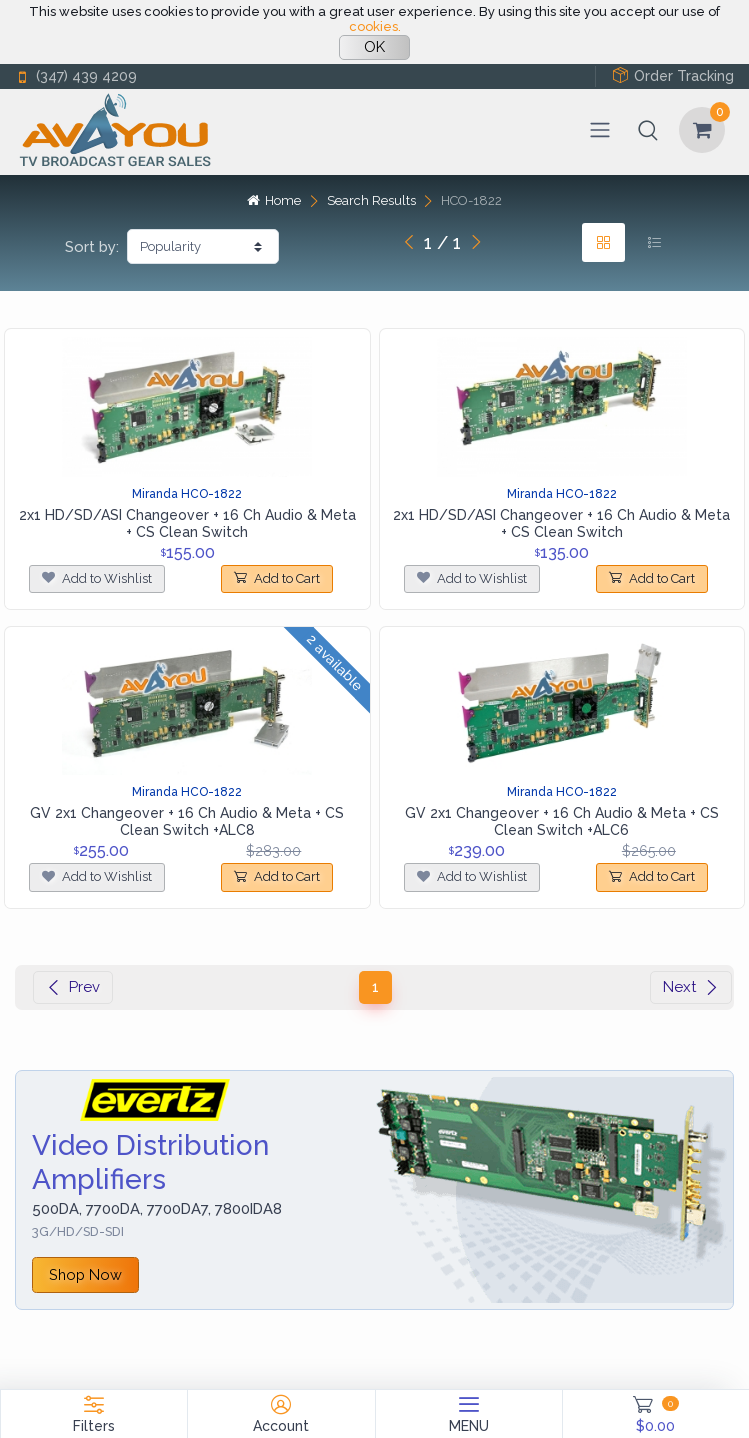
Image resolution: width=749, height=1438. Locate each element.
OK (374, 47)
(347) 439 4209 (76, 76)
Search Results (371, 200)
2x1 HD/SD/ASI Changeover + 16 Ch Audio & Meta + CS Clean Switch (187, 523)
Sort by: (92, 247)
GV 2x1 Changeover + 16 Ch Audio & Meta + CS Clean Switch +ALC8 (187, 821)
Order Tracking (673, 75)
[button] (648, 130)
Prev (73, 987)
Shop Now (85, 1274)
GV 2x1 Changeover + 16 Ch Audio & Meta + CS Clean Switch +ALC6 (562, 821)
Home (274, 200)
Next (691, 987)
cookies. (375, 26)
